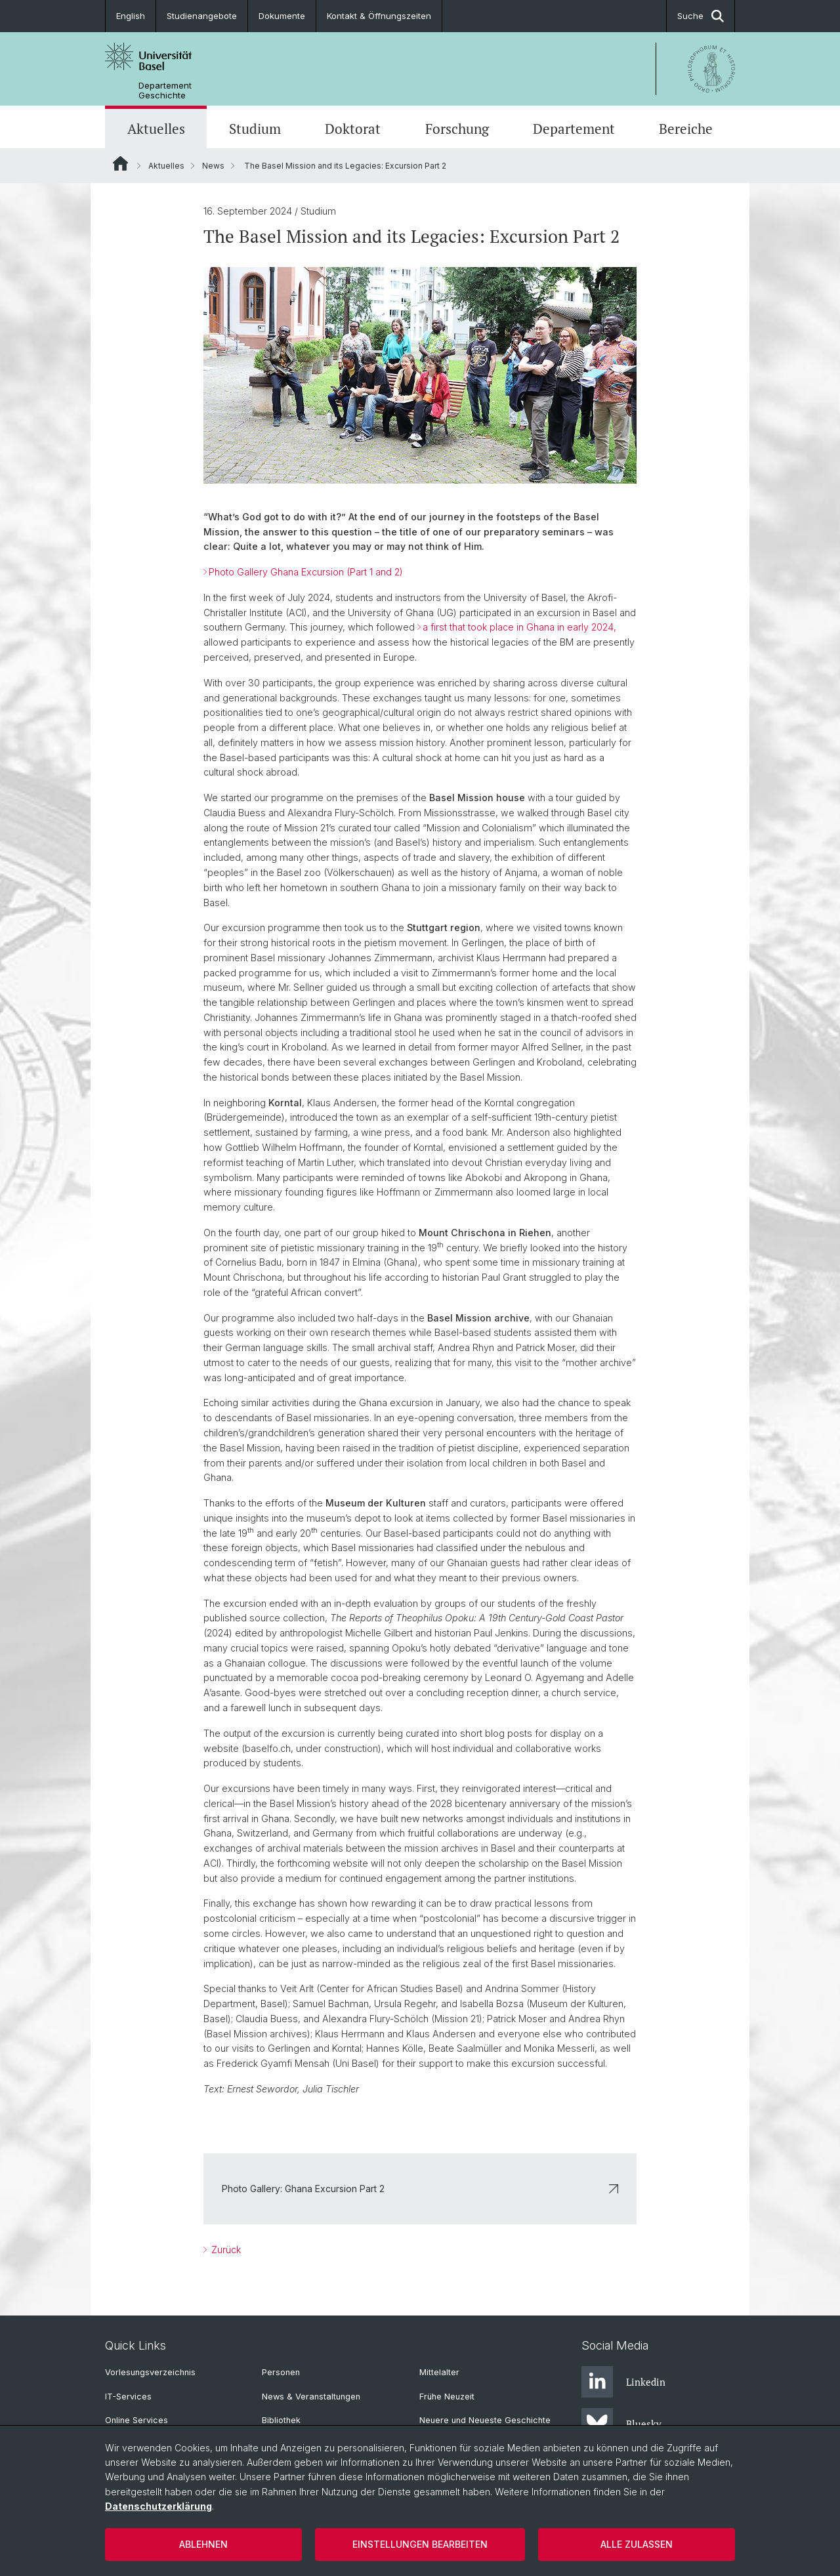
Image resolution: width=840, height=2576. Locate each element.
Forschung (457, 128)
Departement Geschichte (165, 90)
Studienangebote (202, 15)
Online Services (136, 2420)
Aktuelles (156, 128)
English (130, 15)
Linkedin (623, 2382)
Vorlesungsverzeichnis (150, 2372)
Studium (255, 128)
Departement (574, 128)
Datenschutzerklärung (158, 2506)
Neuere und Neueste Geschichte (485, 2420)
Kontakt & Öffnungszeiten (379, 15)
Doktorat (353, 128)
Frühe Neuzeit (446, 2396)
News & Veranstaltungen (311, 2396)
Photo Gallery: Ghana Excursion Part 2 (420, 2188)
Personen (281, 2372)
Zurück (225, 2249)
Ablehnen (203, 2544)
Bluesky (621, 2424)
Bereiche (686, 128)
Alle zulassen (636, 2544)
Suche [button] (700, 16)
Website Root (120, 163)
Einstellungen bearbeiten (420, 2544)
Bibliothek (281, 2420)
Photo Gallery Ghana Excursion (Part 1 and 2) (306, 571)
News (213, 166)
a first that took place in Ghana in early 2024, (519, 627)
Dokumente (282, 15)
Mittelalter (439, 2372)
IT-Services (128, 2396)
